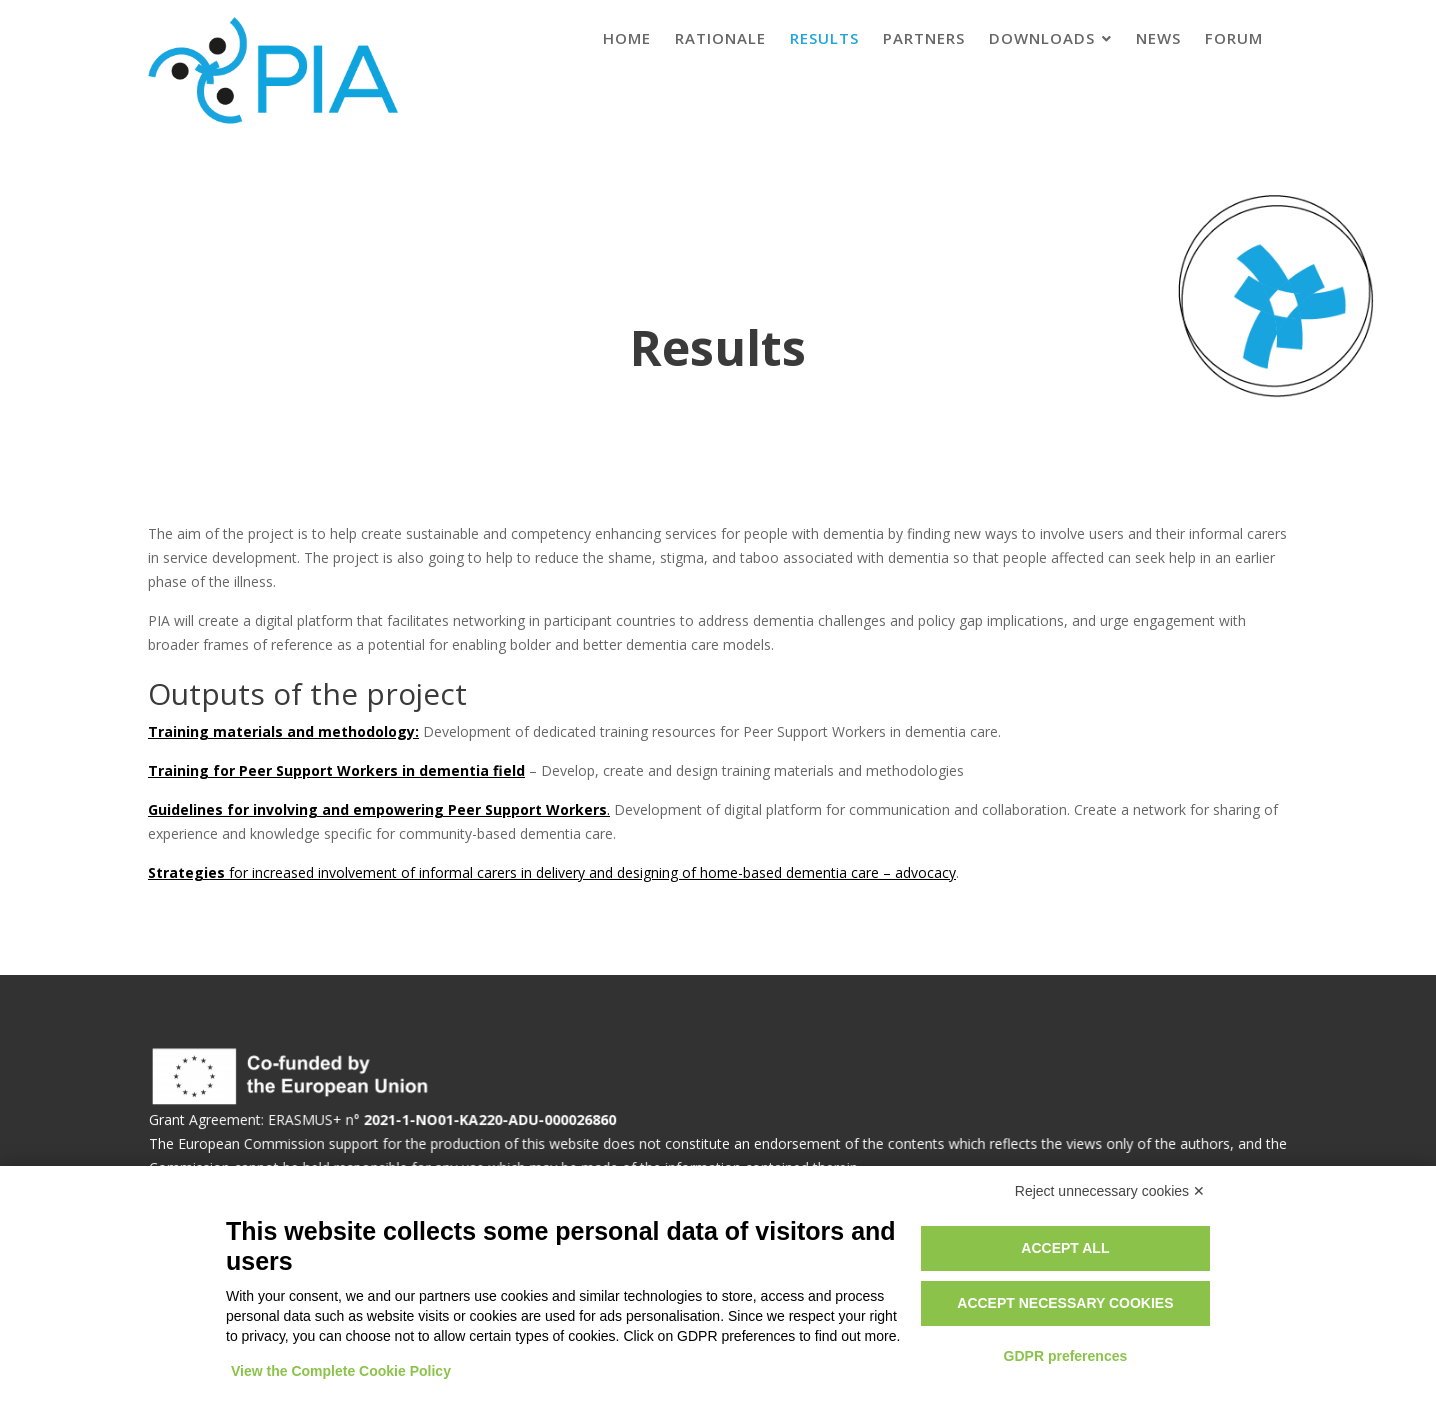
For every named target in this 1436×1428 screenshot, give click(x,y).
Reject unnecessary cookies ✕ (1110, 1191)
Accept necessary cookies (1065, 1303)
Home (627, 38)
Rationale (720, 38)
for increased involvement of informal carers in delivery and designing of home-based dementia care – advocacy (552, 872)
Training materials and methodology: (283, 731)
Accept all (1065, 1248)
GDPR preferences (1066, 1356)
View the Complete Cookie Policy (341, 1371)
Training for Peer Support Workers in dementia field (336, 770)
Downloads (1042, 38)
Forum (1234, 38)
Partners (924, 38)
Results (824, 38)
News (1158, 38)
